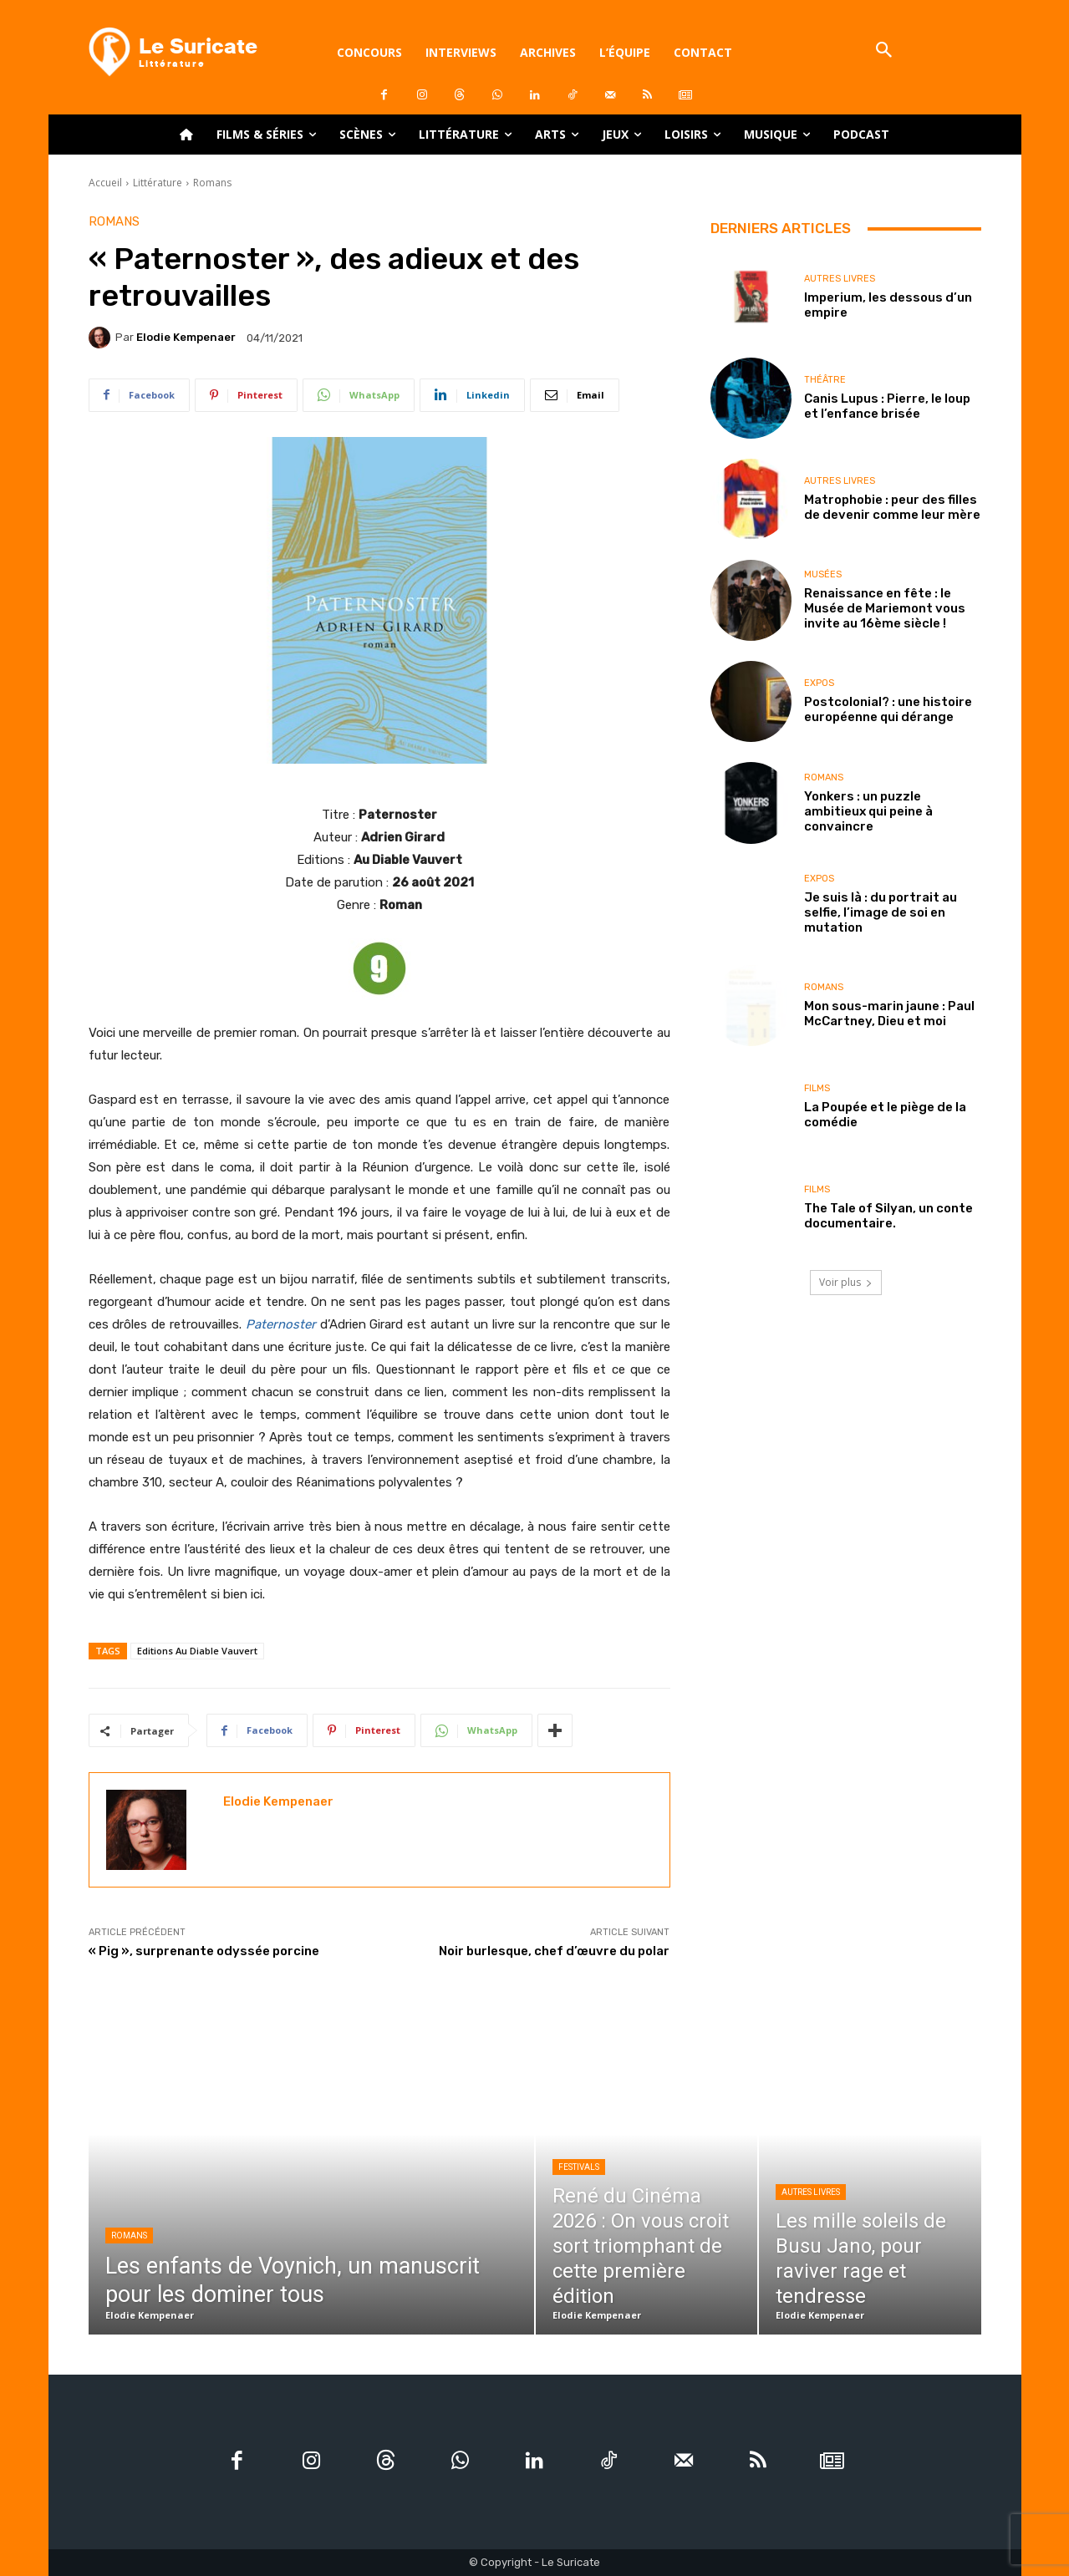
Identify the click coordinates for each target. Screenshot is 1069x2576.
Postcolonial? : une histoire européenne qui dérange (888, 709)
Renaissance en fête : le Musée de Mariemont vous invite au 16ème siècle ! (884, 608)
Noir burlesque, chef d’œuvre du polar (554, 1951)
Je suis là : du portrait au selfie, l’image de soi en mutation (880, 912)
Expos (819, 683)
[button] (884, 51)
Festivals (578, 2167)
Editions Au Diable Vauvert (197, 1650)
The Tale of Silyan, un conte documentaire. (888, 1216)
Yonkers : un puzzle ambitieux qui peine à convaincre (868, 811)
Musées (823, 574)
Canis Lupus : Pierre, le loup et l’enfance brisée (887, 406)
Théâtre (825, 379)
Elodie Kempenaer (186, 337)
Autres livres (839, 278)
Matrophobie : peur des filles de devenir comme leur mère (892, 507)
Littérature (157, 182)
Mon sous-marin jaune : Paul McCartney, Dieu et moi (889, 1013)
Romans (212, 182)
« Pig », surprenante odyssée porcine (204, 1951)
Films (817, 1088)
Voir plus (846, 1282)
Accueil (105, 182)
